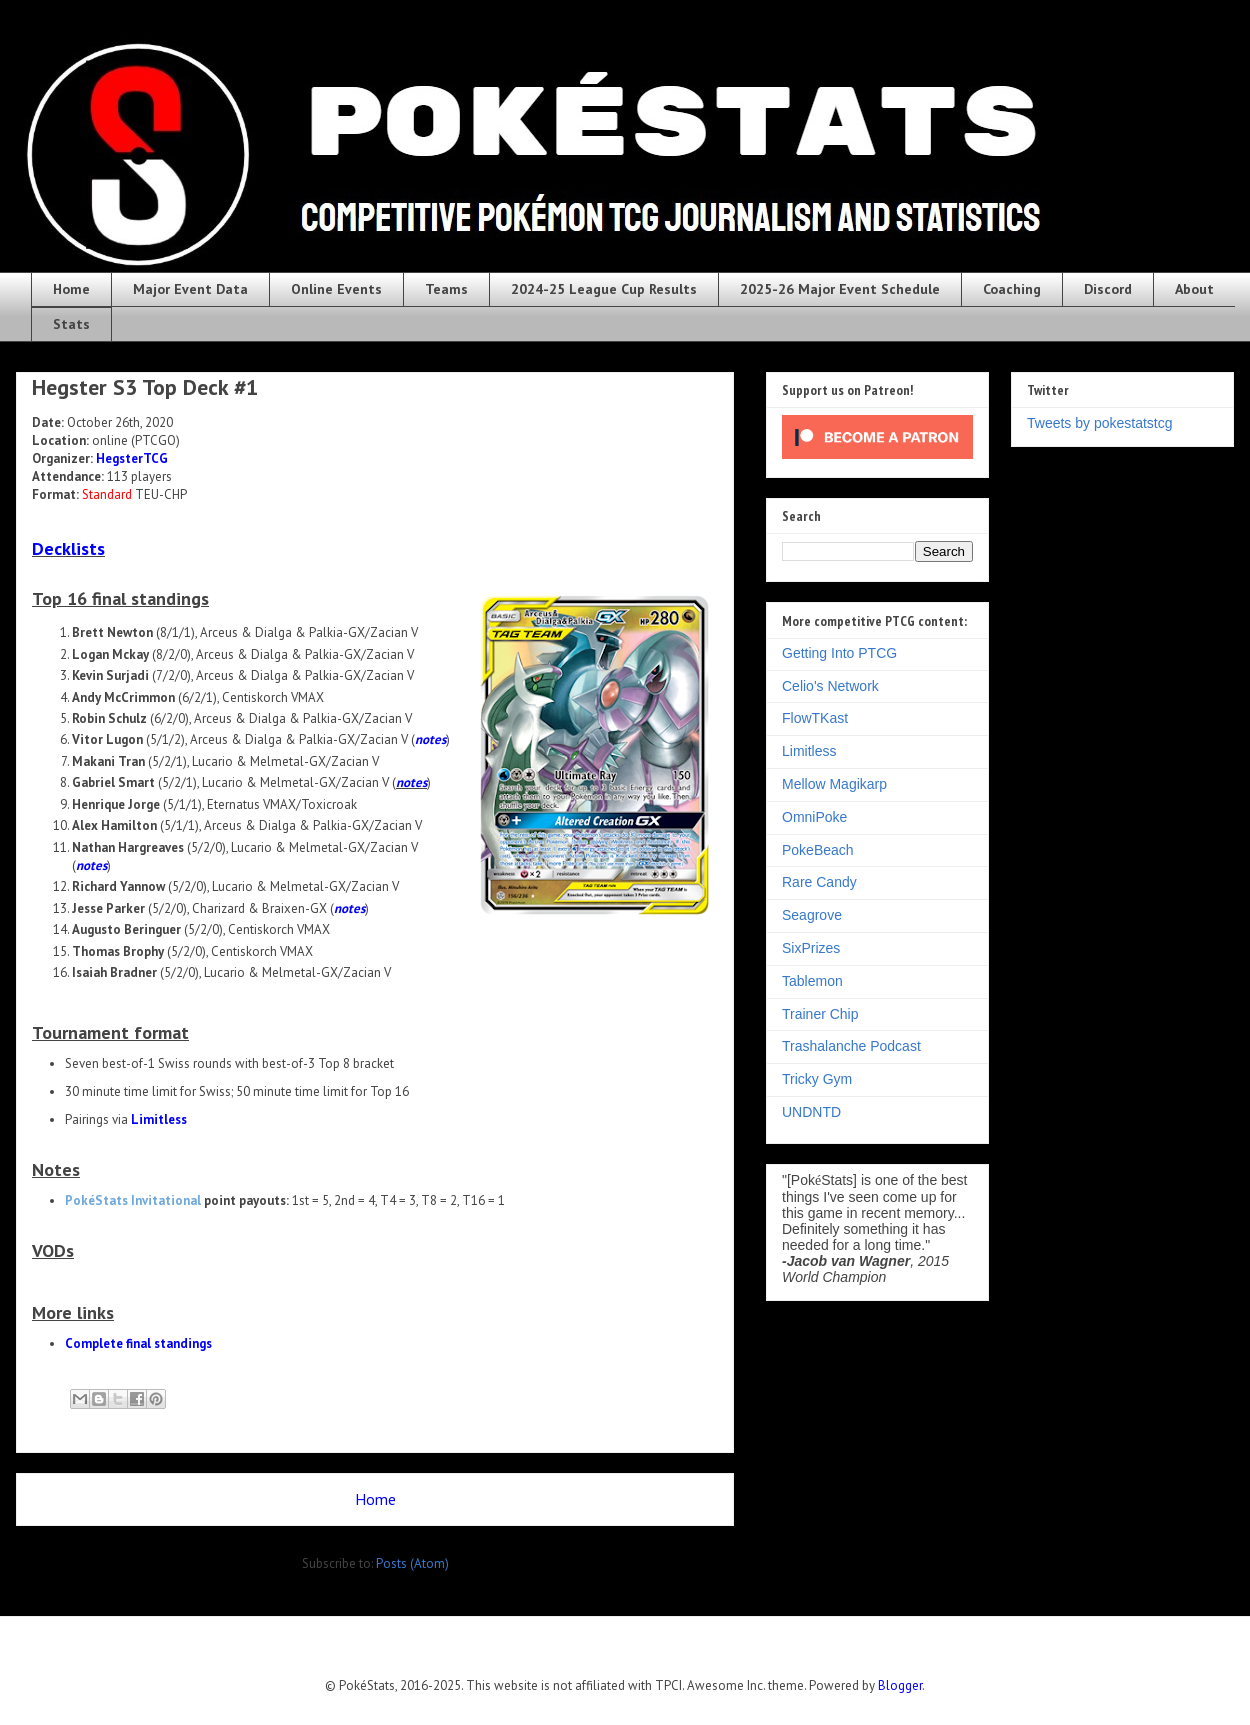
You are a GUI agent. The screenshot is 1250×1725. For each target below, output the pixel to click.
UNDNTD (811, 1112)
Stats (71, 324)
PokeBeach (818, 850)
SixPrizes (811, 948)
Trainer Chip (820, 1014)
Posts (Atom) (412, 1563)
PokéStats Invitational (133, 1200)
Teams (446, 289)
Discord (1108, 289)
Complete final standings (138, 1343)
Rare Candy (819, 882)
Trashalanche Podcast (851, 1046)
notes (430, 739)
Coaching (1012, 289)
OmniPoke (814, 817)
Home (71, 289)
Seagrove (812, 915)
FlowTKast (815, 718)
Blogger (900, 1685)
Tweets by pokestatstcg (1100, 423)
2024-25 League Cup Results (604, 289)
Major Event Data (190, 289)
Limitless (159, 1119)
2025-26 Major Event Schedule (840, 289)
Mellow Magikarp (834, 784)
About (1194, 289)
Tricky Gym (817, 1079)
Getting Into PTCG (839, 653)
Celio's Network (830, 686)
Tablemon (812, 981)
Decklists (68, 548)
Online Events (336, 289)
